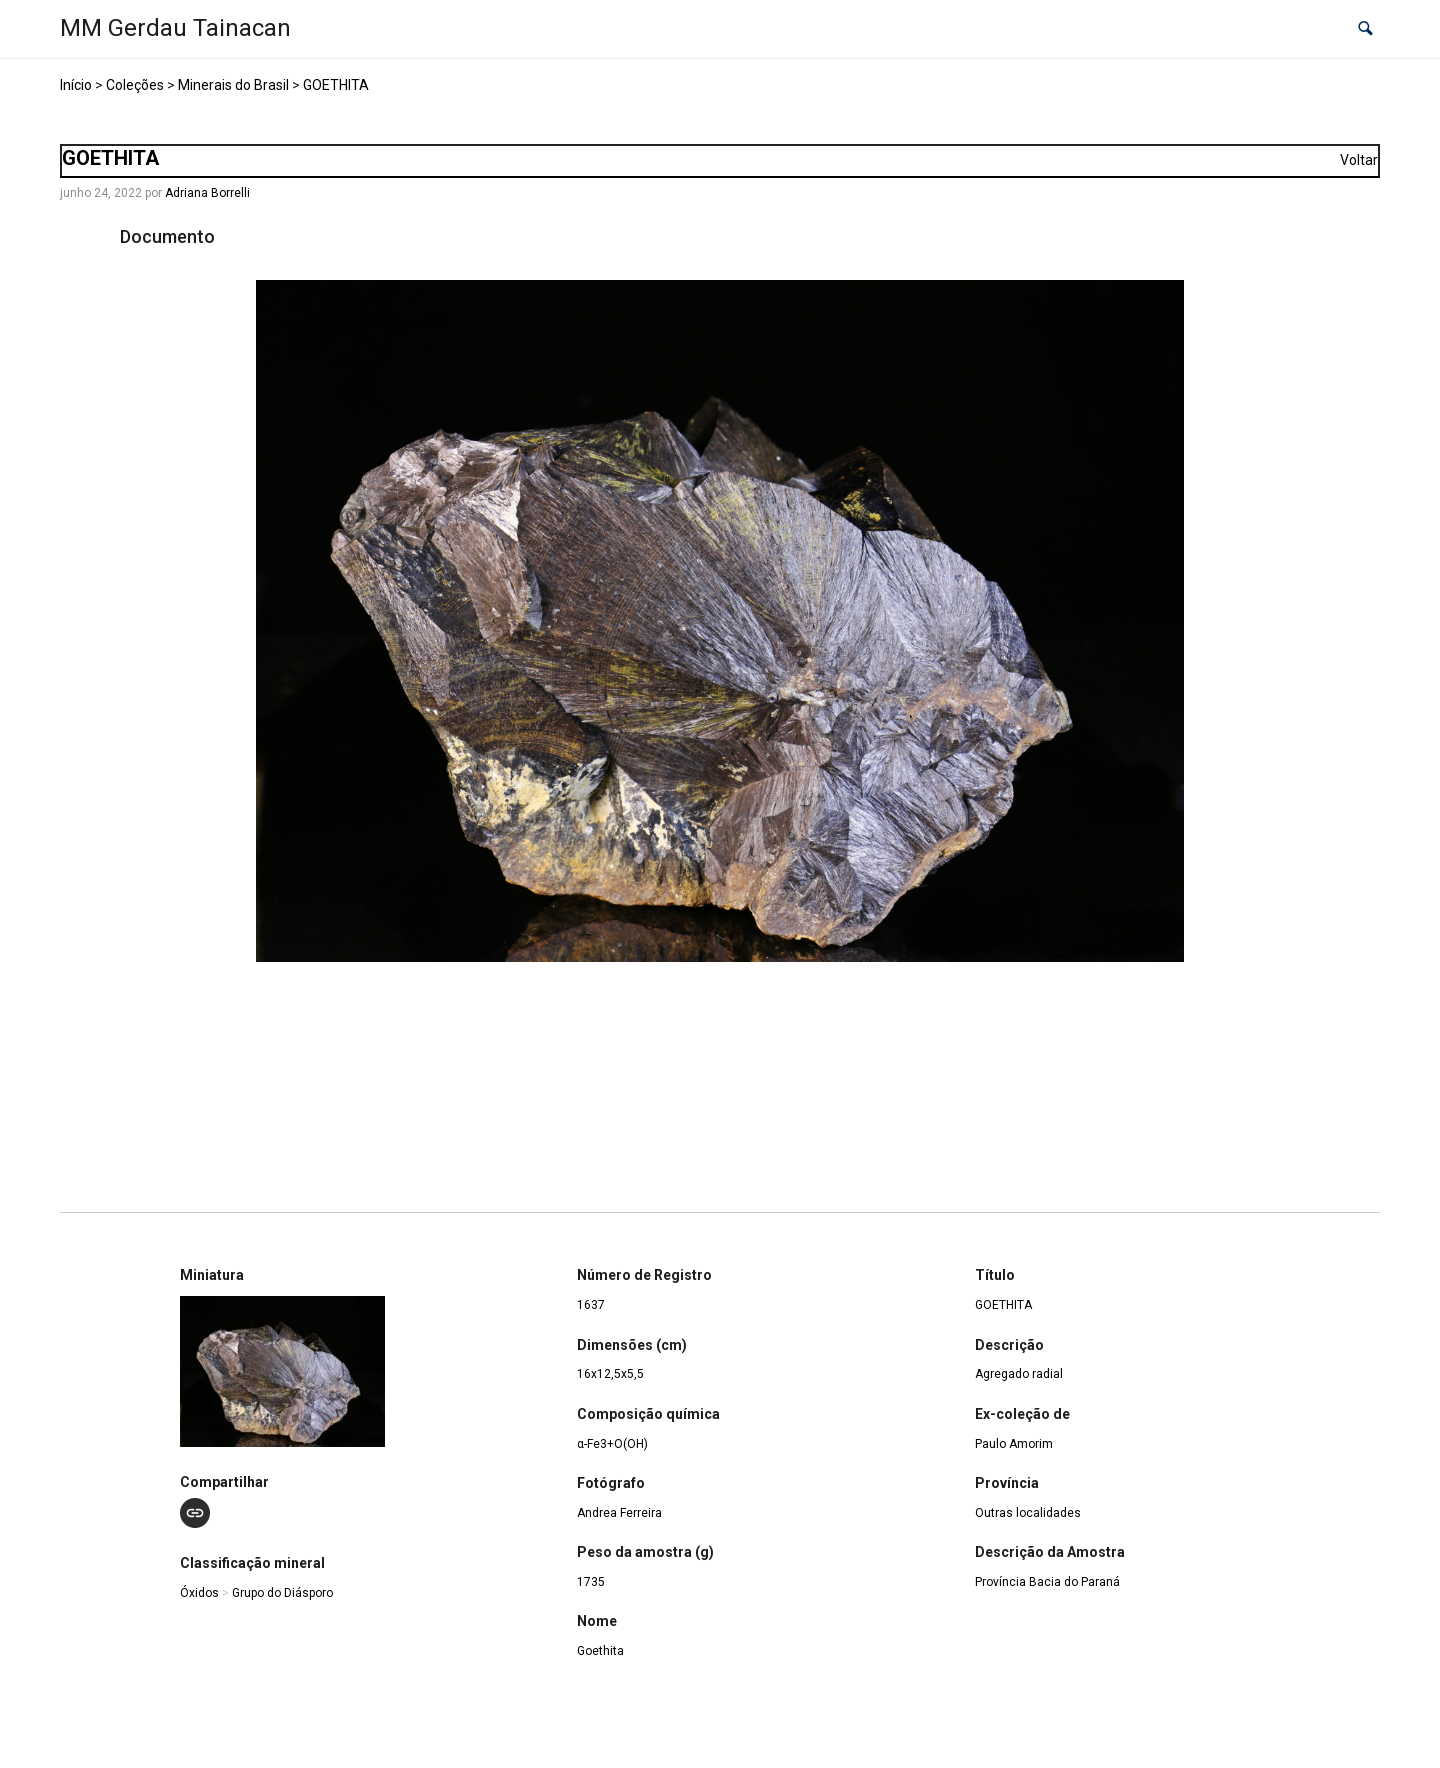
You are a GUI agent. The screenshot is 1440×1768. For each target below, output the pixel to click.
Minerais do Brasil (233, 85)
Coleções (135, 85)
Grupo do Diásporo (282, 1593)
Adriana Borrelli (207, 193)
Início (76, 85)
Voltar (1359, 160)
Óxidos (199, 1593)
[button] (1365, 29)
